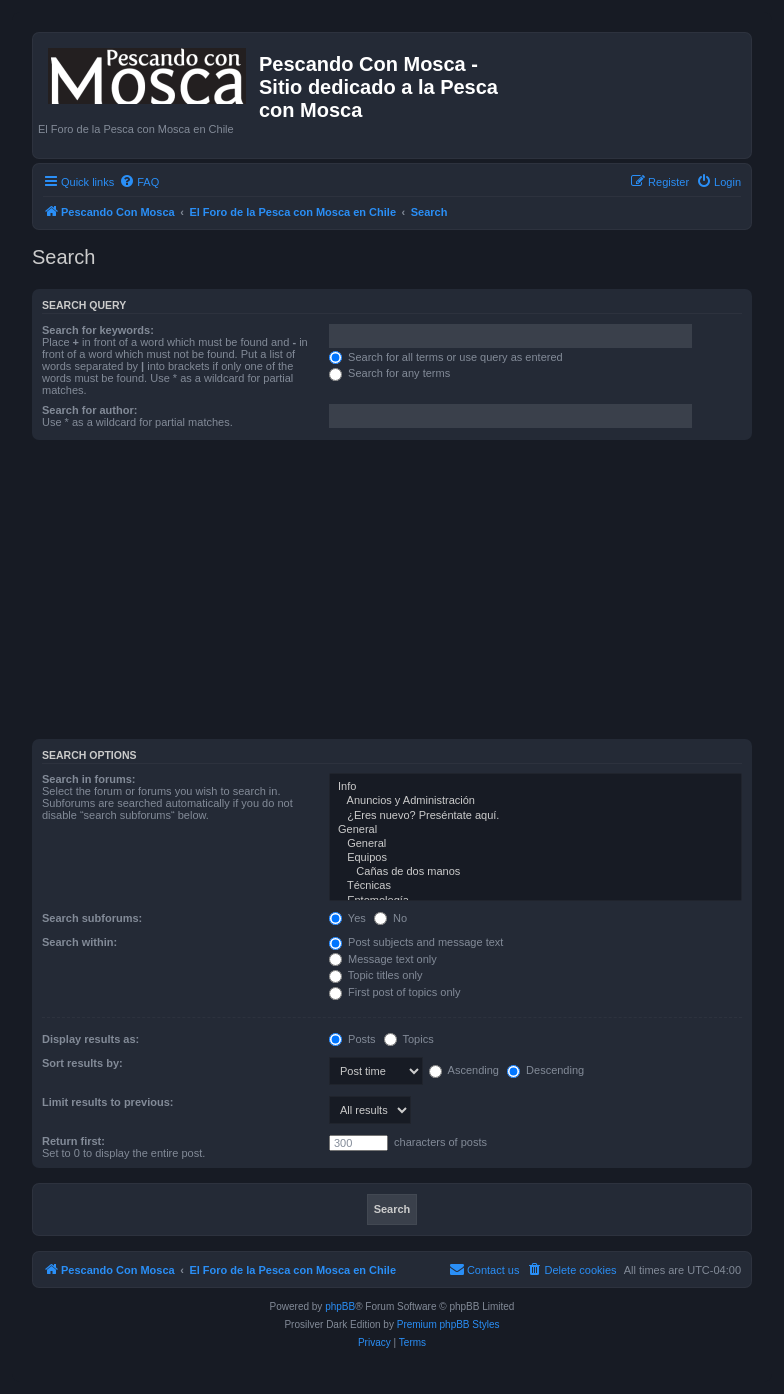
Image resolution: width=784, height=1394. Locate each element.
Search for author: (89, 410)
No (390, 918)
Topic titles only (375, 975)
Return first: (73, 1141)
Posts (352, 1039)
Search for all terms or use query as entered (446, 357)
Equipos (535, 858)
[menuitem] (139, 182)
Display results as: (90, 1039)
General (535, 830)
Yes (347, 918)
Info (535, 787)
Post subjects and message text (416, 942)
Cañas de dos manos (535, 872)
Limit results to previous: (107, 1102)
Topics (409, 1039)
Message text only (383, 959)
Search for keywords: (98, 330)
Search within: (79, 942)
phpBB (340, 1306)
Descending (545, 1070)
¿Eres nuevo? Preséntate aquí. (535, 816)
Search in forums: (89, 779)
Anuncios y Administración (535, 801)
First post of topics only (395, 992)
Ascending (464, 1070)
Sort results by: (82, 1063)
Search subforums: (92, 918)
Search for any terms (389, 373)
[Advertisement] (408, 595)
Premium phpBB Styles (448, 1324)
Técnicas (535, 886)
